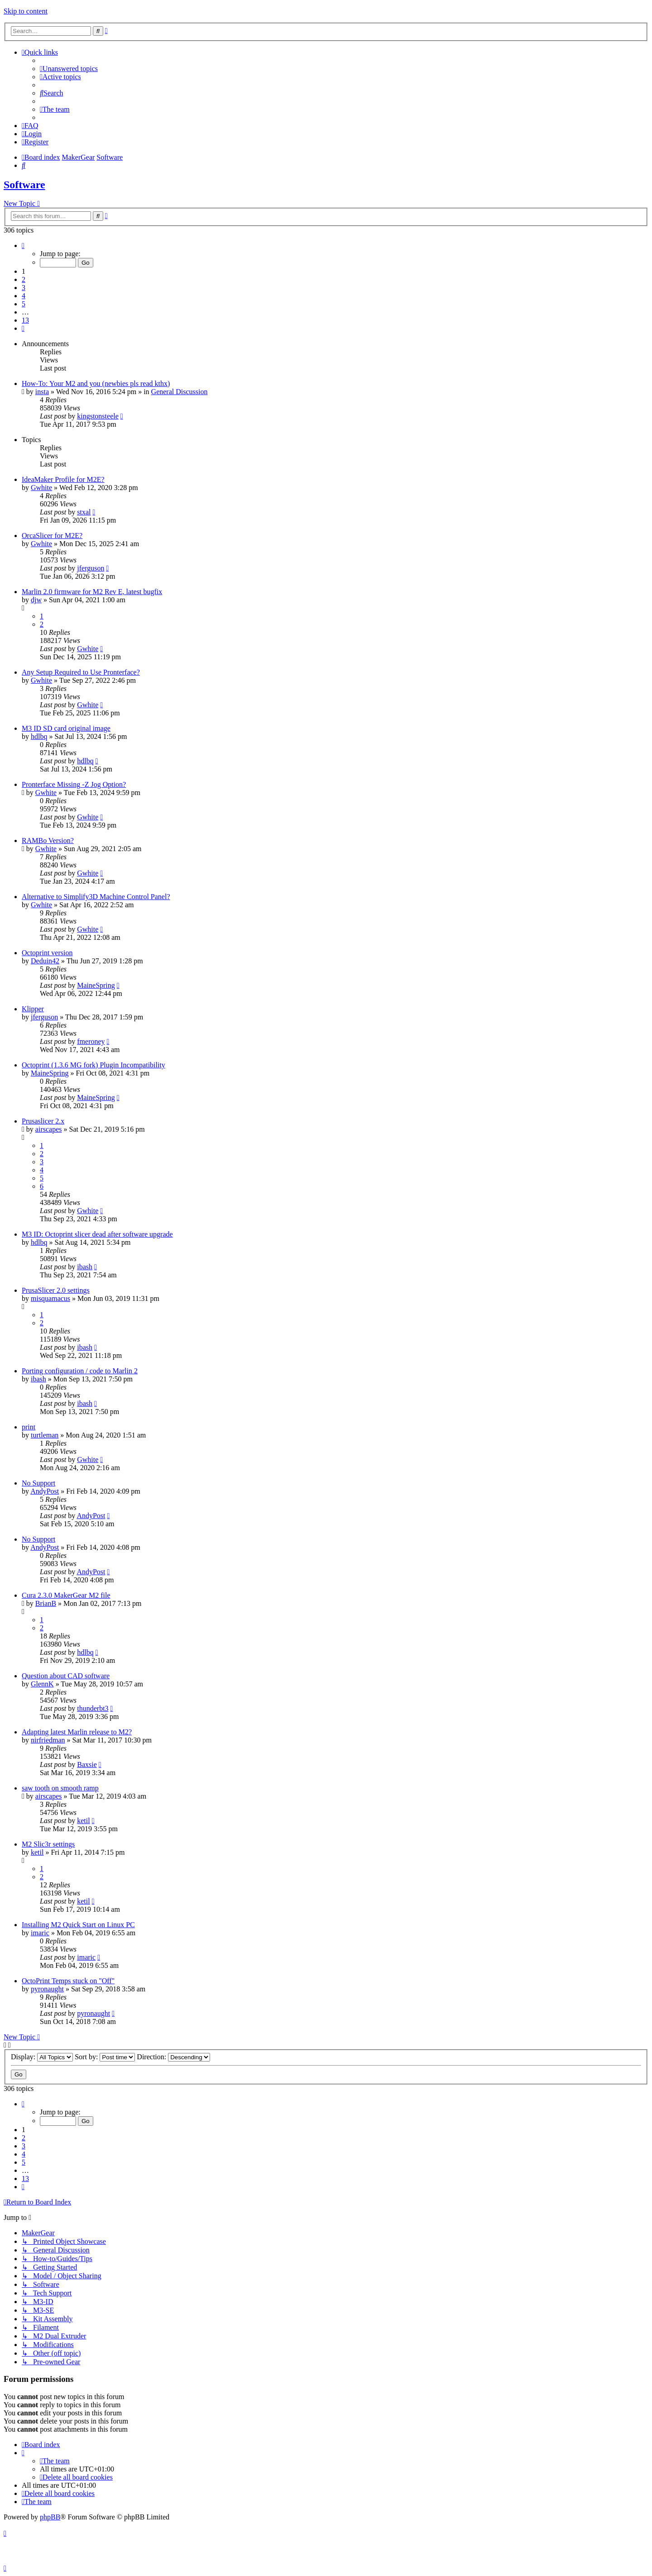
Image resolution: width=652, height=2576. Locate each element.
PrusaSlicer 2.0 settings (56, 1290)
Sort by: (105, 2057)
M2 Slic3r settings (48, 1844)
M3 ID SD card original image (66, 728)
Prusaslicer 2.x (43, 1121)
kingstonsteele (98, 416)
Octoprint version (47, 953)
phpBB (50, 2517)
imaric (40, 1933)
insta (42, 391)
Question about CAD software (66, 1676)
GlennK (42, 1684)
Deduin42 (45, 961)
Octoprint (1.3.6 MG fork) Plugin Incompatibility (93, 1065)
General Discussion (179, 391)
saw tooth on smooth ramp (60, 1788)
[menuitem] (69, 68)
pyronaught (47, 1989)
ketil (83, 1820)
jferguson (90, 568)
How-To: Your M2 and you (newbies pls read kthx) (96, 383)
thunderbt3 (92, 1708)
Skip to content (26, 11)
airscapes (48, 1129)
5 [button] (23, 304)
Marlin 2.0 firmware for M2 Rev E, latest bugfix (92, 591)
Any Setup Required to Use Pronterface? (81, 672)
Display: (42, 2057)
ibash (84, 1267)
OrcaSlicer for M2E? (52, 535)
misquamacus (50, 1298)
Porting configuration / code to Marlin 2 (80, 1371)
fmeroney (91, 1041)
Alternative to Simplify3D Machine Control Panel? (96, 896)
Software (24, 184)
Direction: (173, 2057)
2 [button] (23, 279)
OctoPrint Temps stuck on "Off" (68, 1981)
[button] (23, 245)
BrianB (45, 1603)
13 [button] (25, 320)
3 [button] (23, 287)
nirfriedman (48, 1740)
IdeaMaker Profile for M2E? (63, 479)
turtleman (44, 1435)
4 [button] (23, 296)
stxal (84, 512)
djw (36, 600)
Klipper (33, 1009)
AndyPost (44, 1491)
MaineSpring (96, 985)
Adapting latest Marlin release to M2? (77, 1732)
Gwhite (41, 487)
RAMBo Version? (48, 840)
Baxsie (87, 1764)
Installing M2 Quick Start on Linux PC (78, 1924)
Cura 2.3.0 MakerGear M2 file (66, 1595)
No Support (38, 1483)
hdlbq (39, 736)
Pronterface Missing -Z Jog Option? (74, 784)
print (28, 1427)
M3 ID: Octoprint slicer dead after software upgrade (97, 1234)
